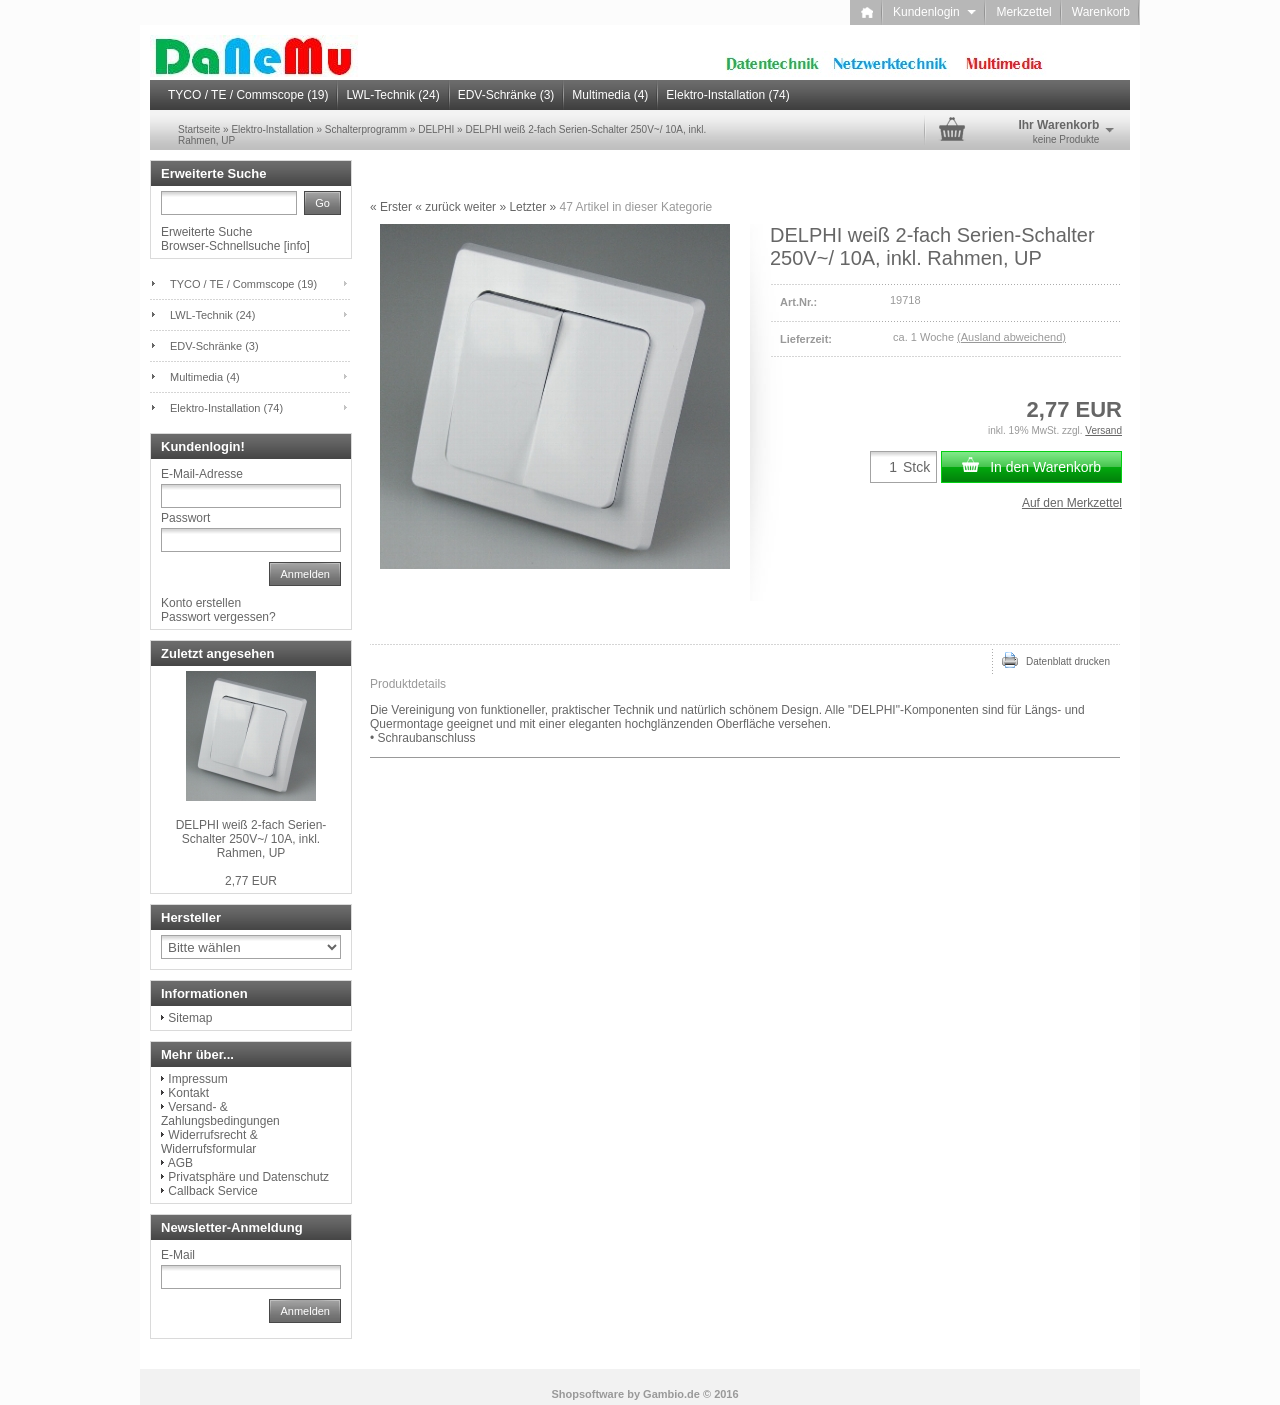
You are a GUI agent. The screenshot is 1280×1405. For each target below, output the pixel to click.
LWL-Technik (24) (392, 95)
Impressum (197, 1079)
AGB (180, 1163)
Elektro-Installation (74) (727, 95)
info (296, 246)
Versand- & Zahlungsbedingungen (220, 1114)
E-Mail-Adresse (202, 474)
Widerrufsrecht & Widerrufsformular (209, 1142)
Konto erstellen (201, 603)
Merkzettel (1023, 12)
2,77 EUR (251, 881)
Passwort (185, 518)
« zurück (437, 207)
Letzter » (532, 207)
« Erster (391, 207)
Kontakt (188, 1093)
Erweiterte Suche (206, 232)
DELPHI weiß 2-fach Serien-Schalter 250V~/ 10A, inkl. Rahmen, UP (251, 839)
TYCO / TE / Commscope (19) (248, 95)
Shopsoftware (587, 1394)
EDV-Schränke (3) (506, 95)
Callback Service (212, 1191)
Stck (916, 467)
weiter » (485, 207)
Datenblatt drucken (1056, 660)
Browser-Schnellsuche (220, 246)
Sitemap (190, 1018)
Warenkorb (1101, 12)
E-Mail (178, 1255)
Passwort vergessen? (218, 617)
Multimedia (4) (610, 95)
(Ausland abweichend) (1011, 337)
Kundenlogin (934, 12)
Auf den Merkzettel (1072, 503)
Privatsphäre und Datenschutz (248, 1177)
